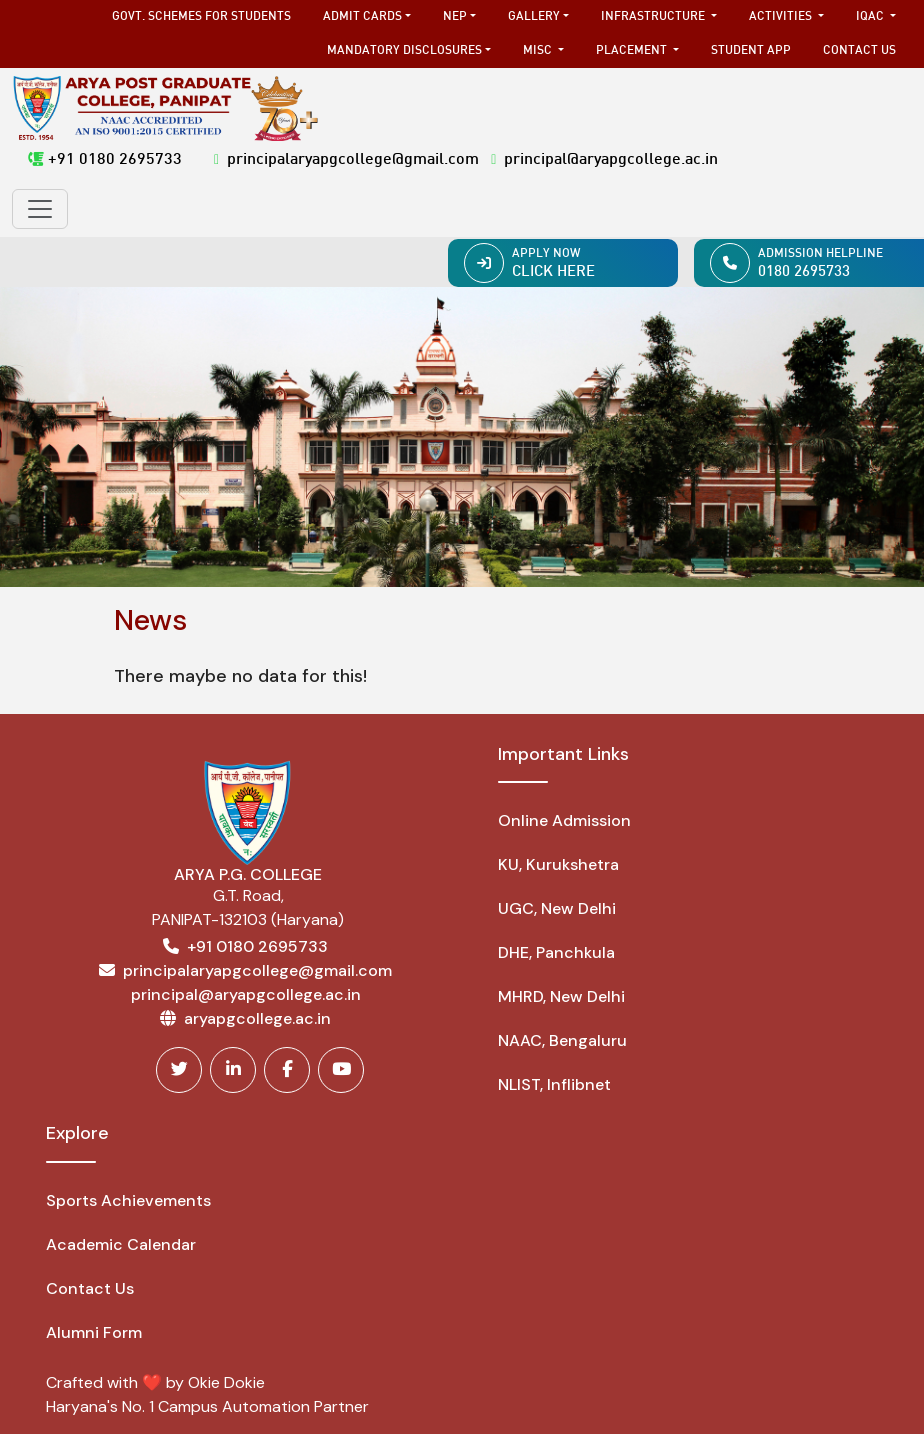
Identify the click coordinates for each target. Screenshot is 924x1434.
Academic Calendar (121, 1244)
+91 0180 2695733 (105, 160)
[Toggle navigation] (40, 209)
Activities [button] (782, 17)
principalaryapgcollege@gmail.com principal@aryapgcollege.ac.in (466, 160)
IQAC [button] (871, 17)
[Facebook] (287, 1070)
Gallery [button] (534, 17)
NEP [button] (455, 17)
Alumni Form (94, 1332)
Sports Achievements (128, 1200)
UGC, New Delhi (557, 908)
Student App (751, 51)
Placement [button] (633, 51)
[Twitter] (179, 1070)
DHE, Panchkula (556, 952)
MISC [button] (539, 51)
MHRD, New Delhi (561, 996)
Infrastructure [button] (654, 17)
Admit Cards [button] (362, 17)
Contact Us (859, 51)
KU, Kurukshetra (558, 864)
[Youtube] (341, 1070)
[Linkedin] (233, 1070)
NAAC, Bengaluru (562, 1040)
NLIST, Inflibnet (554, 1084)
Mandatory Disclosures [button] (404, 51)
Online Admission (564, 820)
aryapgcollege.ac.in (257, 1018)
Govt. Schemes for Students (201, 17)
